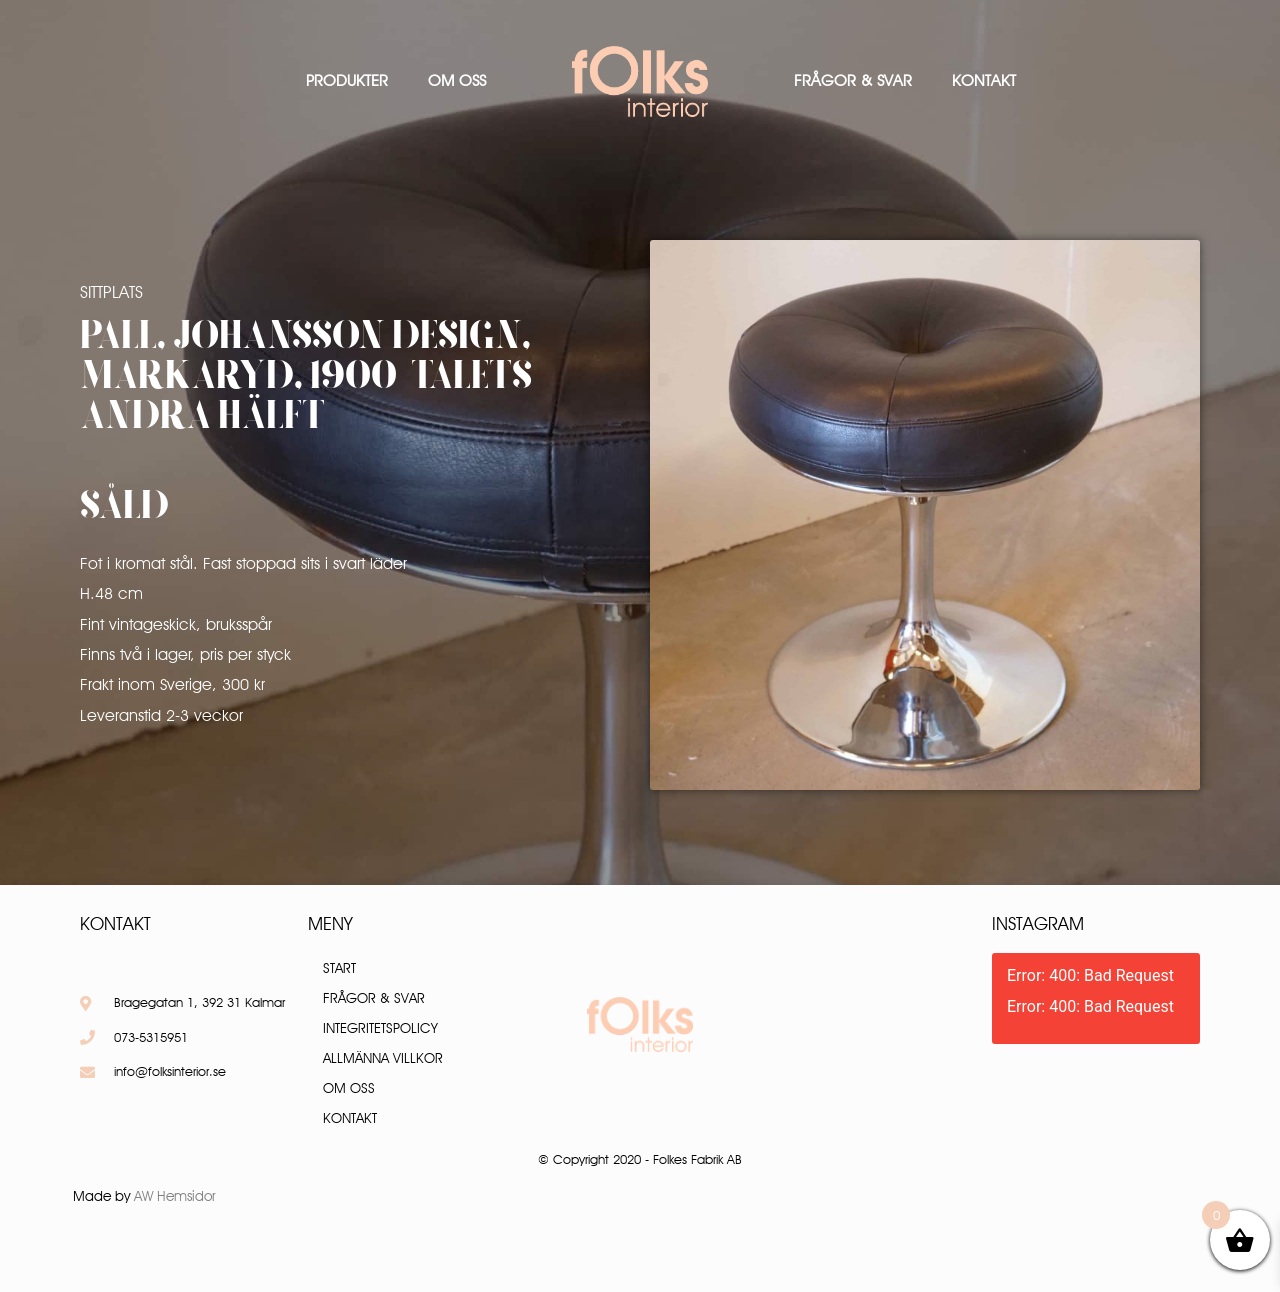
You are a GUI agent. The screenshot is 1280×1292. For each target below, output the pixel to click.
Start (339, 968)
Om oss (457, 80)
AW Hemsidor (175, 1196)
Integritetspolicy (380, 1028)
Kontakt (984, 80)
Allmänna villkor (383, 1058)
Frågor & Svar (853, 80)
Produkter (347, 80)
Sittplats (111, 292)
